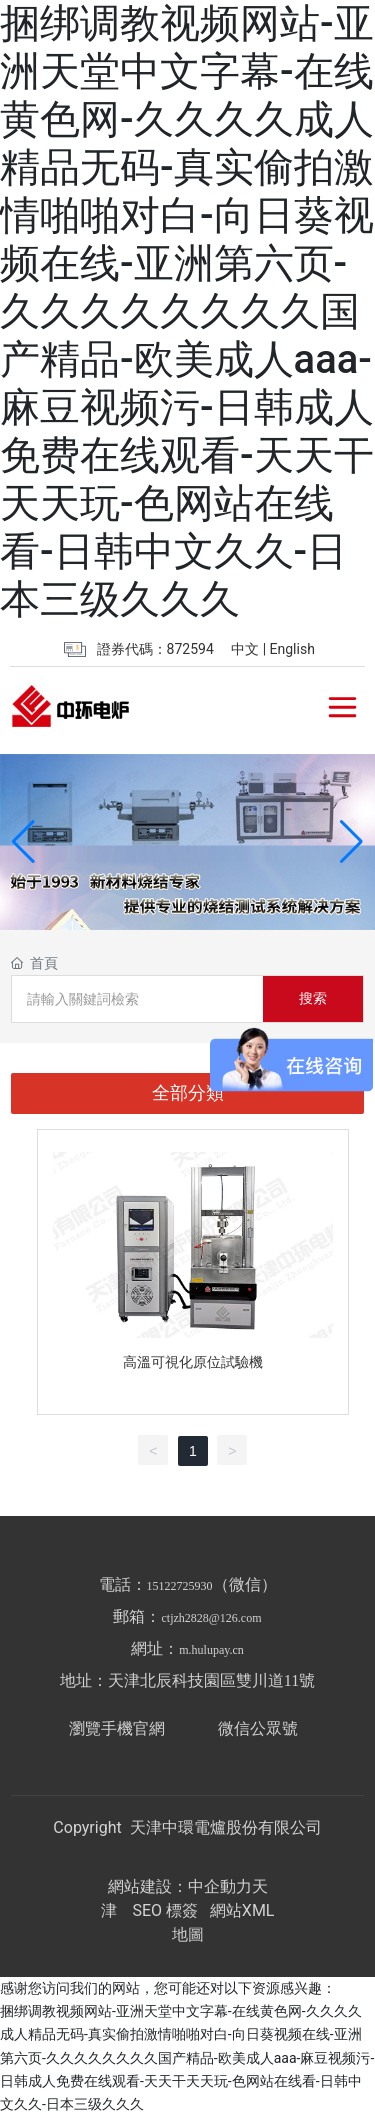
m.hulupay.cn (211, 1650)
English (292, 649)
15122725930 (180, 1586)
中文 (245, 649)
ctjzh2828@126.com (211, 1618)
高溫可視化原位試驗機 (193, 1362)
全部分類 (188, 1093)
